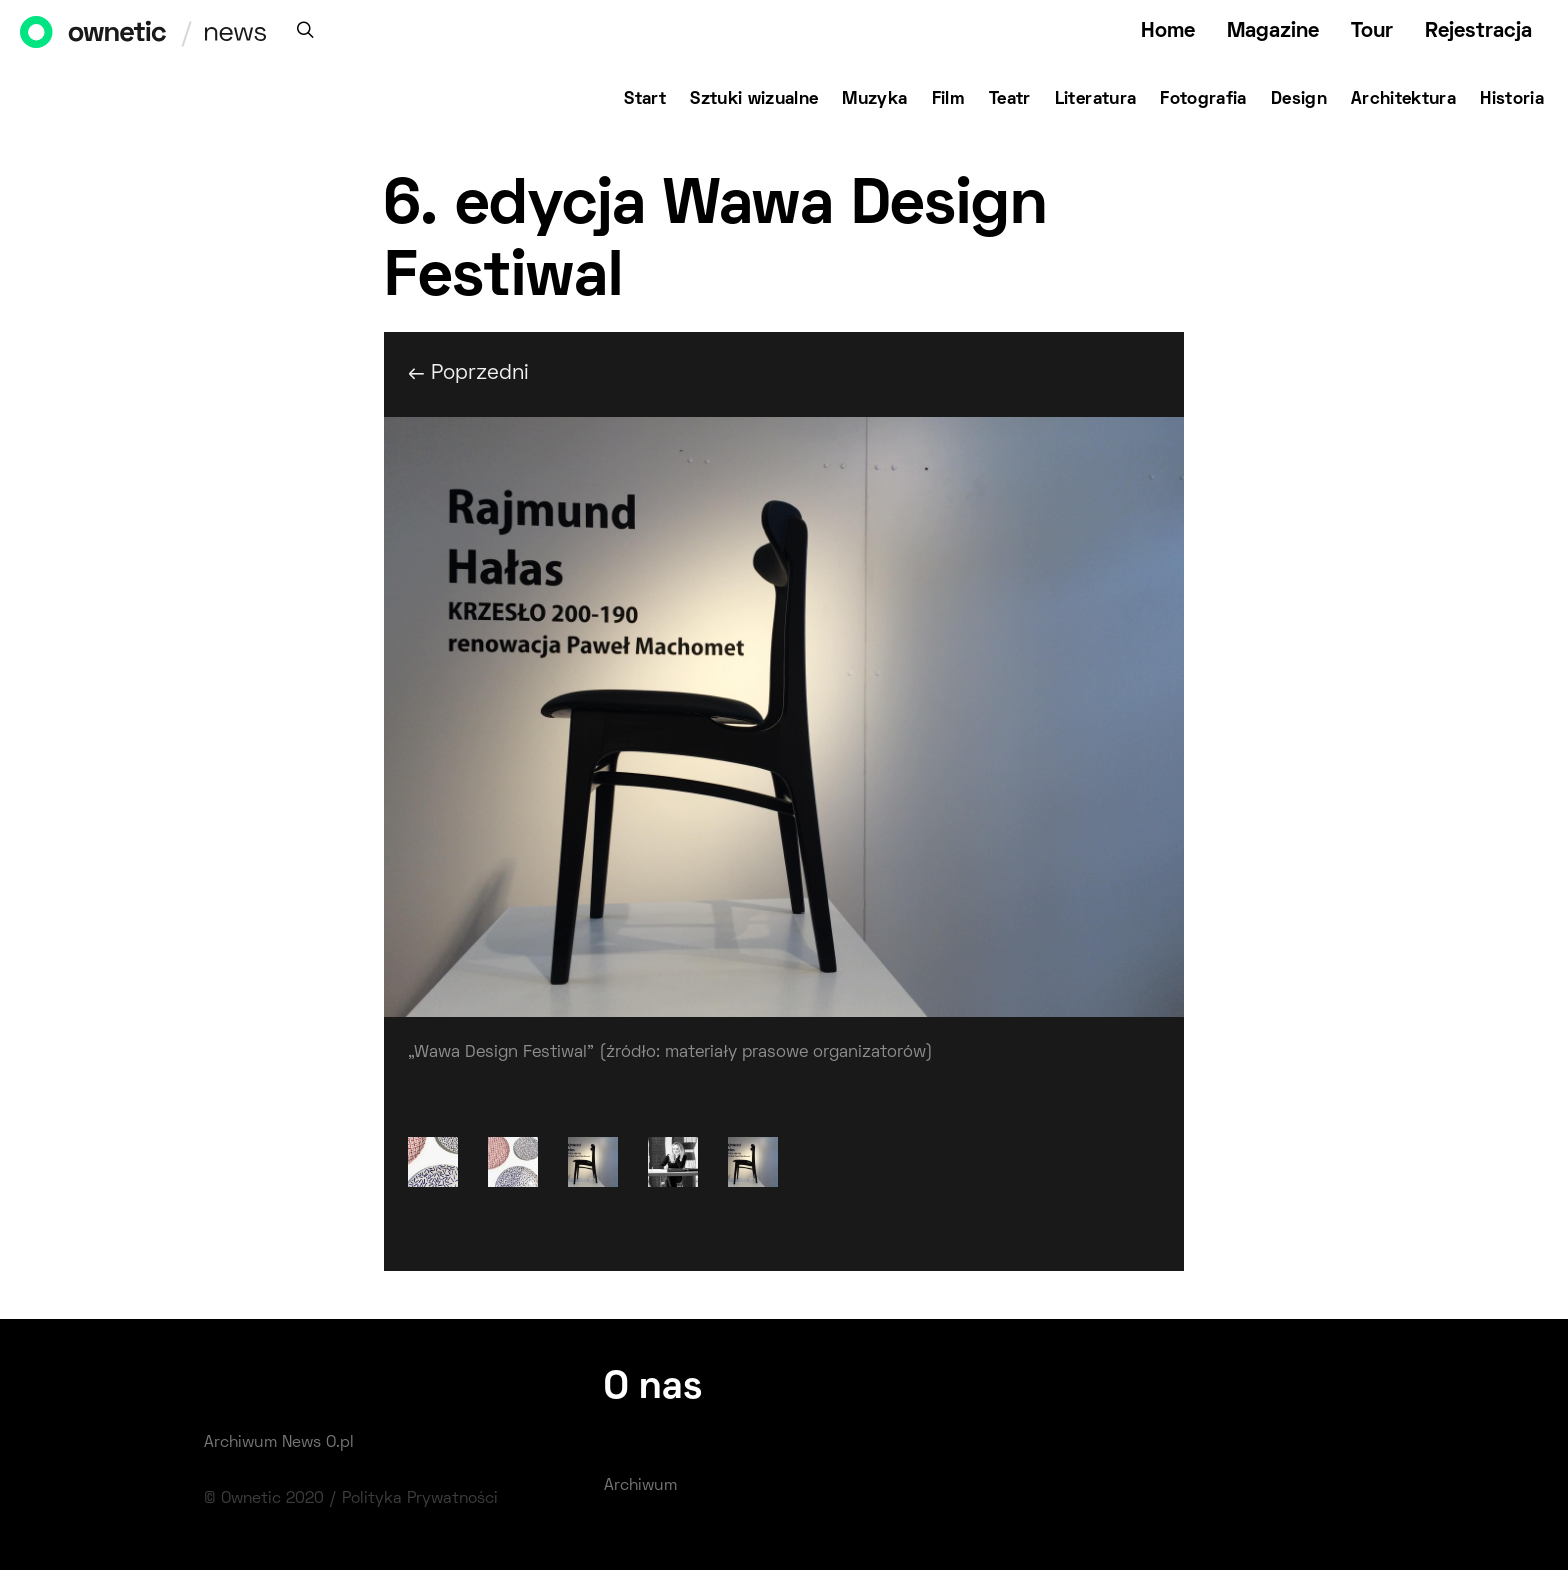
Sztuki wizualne (754, 100)
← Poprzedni (468, 373)
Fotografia (1203, 100)
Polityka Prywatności (420, 1499)
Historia (1512, 100)
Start (645, 100)
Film (948, 100)
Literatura (1096, 100)
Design (1299, 100)
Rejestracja (1478, 31)
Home (1168, 31)
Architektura (1403, 100)
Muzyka (874, 100)
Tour (1372, 31)
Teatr (1010, 100)
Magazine (1273, 31)
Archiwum (640, 1486)
